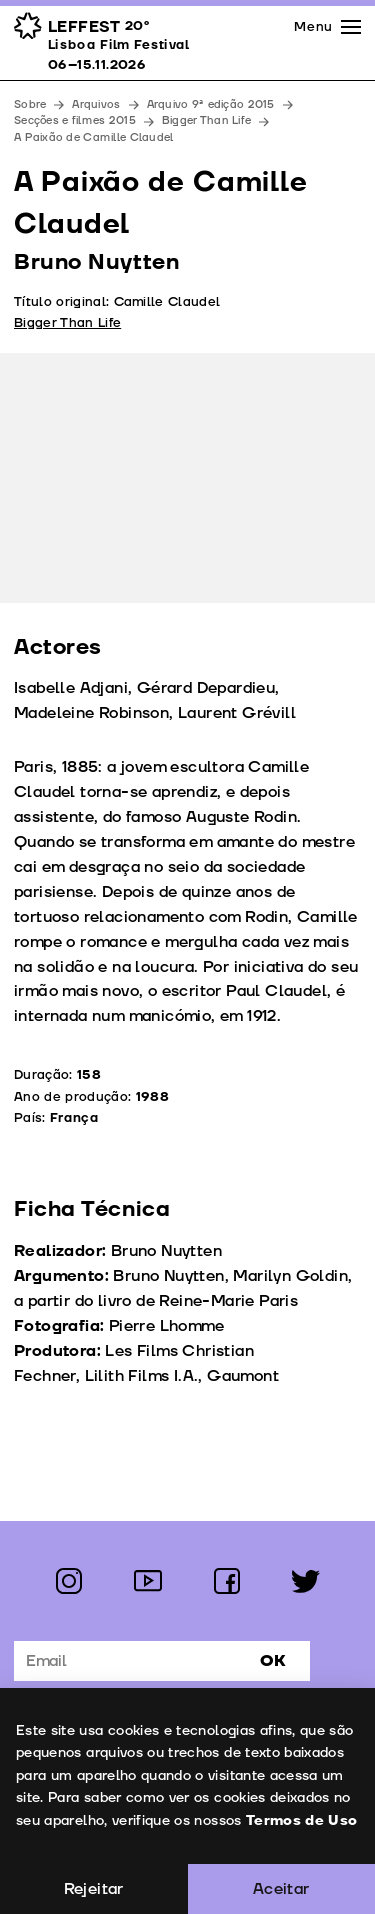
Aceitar (281, 1889)
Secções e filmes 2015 (75, 120)
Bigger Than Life (206, 120)
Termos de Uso (301, 1820)
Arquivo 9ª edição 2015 (211, 104)
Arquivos (96, 104)
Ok (273, 1661)
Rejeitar (94, 1889)
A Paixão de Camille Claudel (93, 137)
